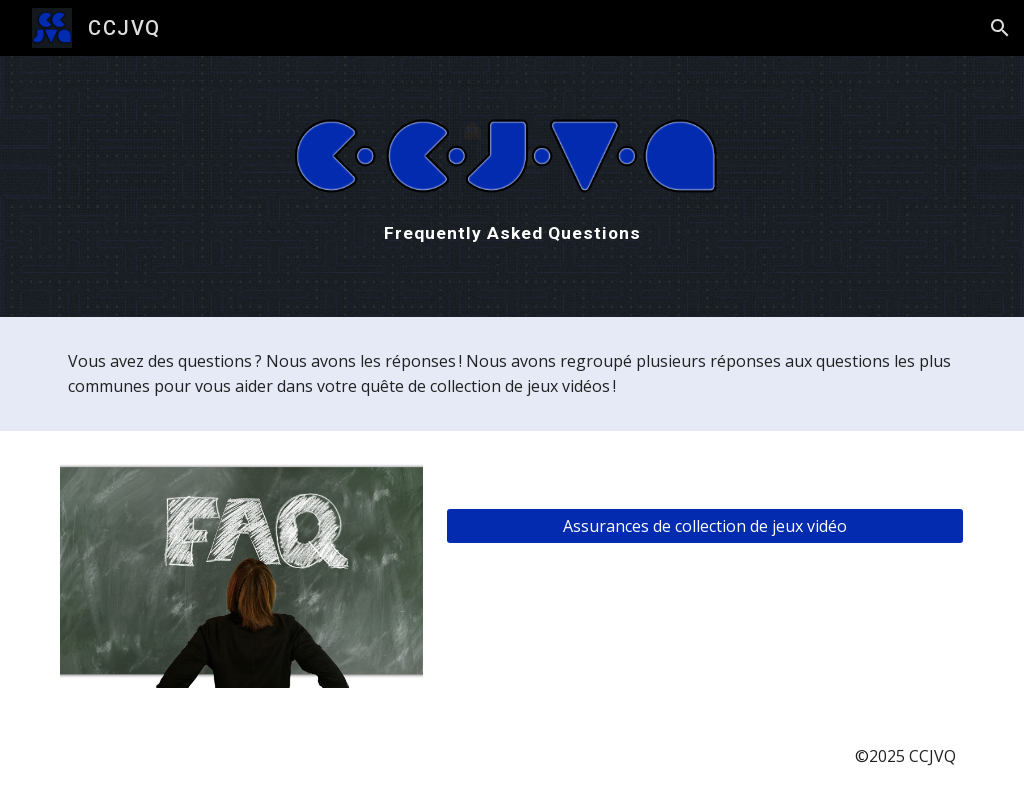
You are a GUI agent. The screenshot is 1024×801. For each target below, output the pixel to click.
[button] (1000, 28)
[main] (512, 233)
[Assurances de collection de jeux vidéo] (705, 526)
